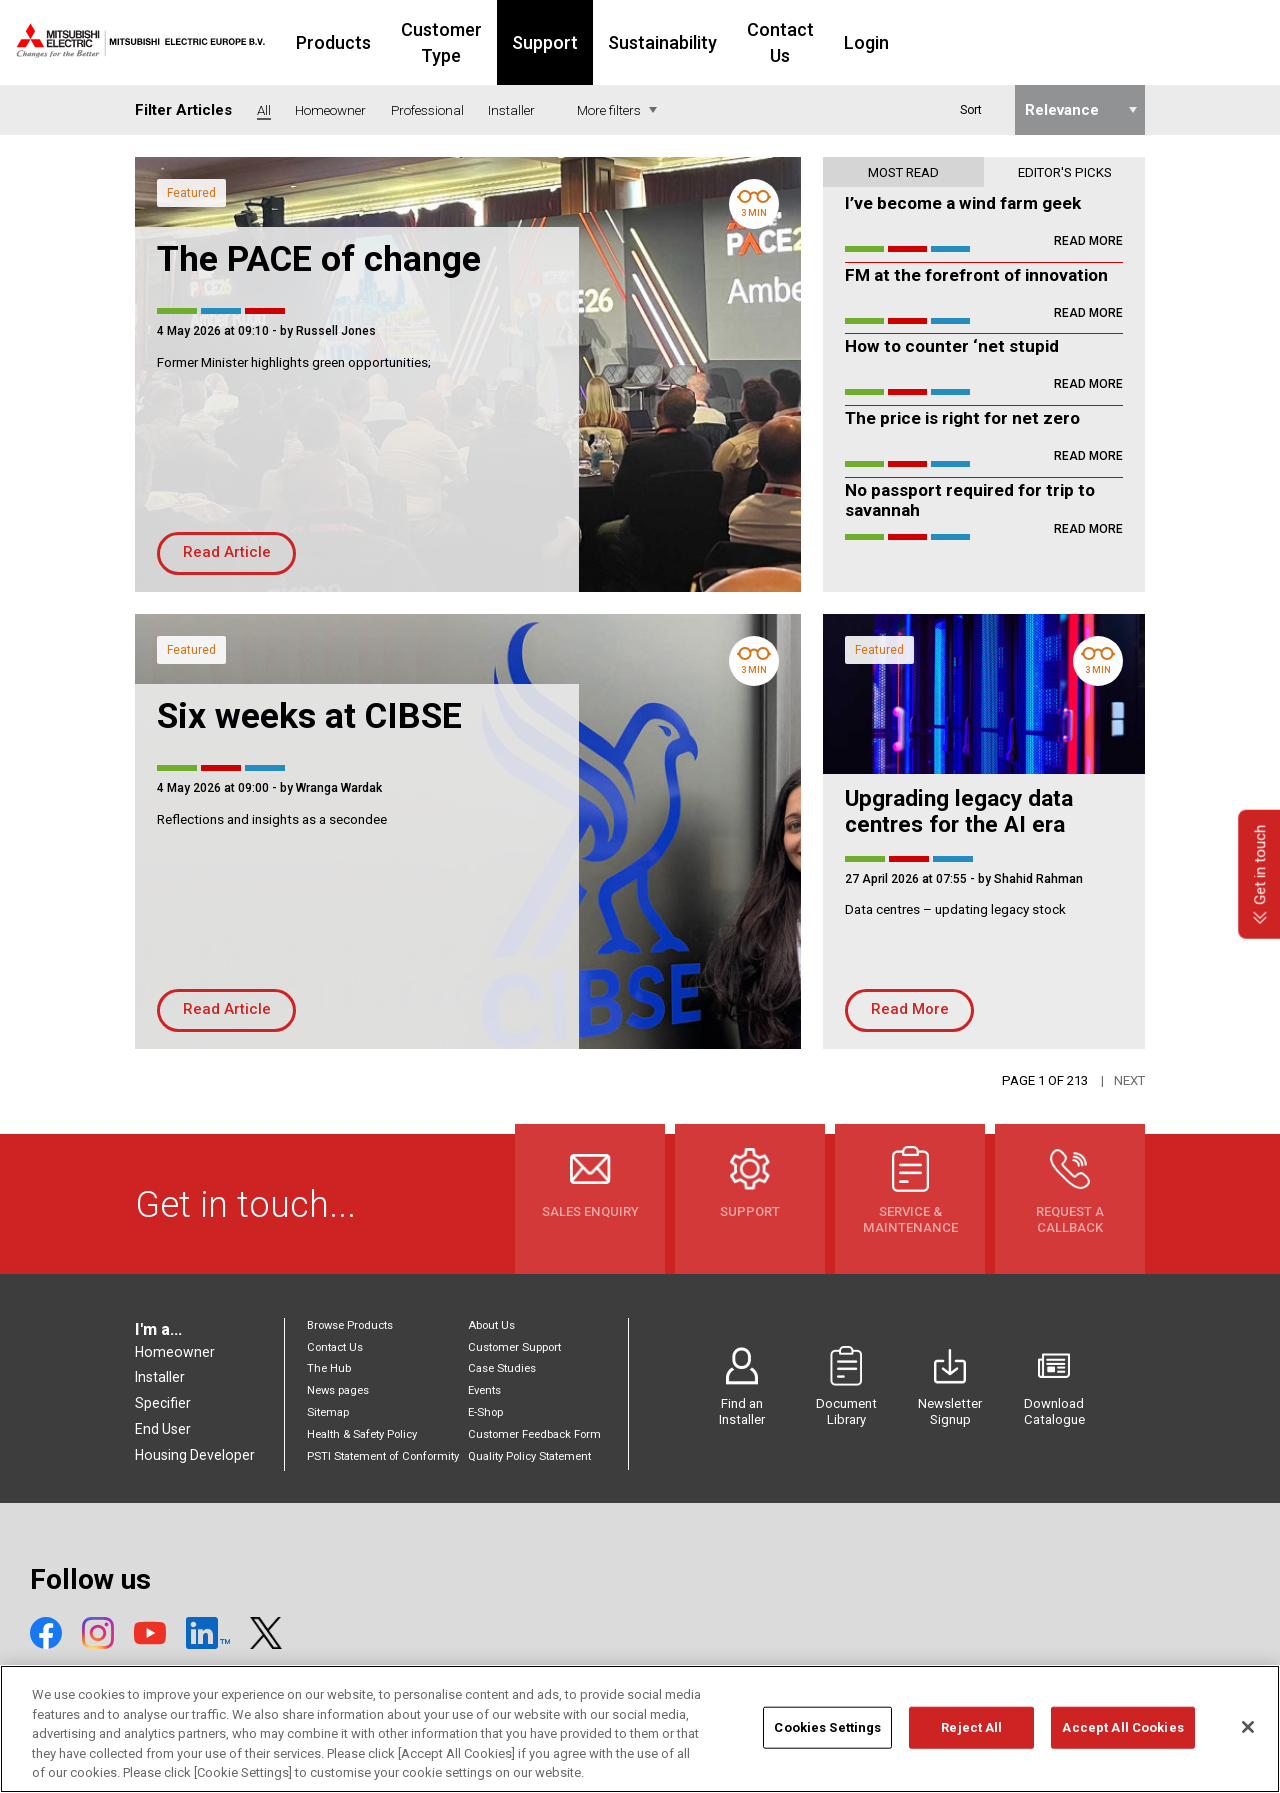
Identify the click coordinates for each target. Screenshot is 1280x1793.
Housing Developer (195, 1455)
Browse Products (350, 1325)
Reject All (971, 1753)
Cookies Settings (827, 1753)
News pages (338, 1390)
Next (1129, 1080)
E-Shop (485, 1412)
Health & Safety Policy (362, 1434)
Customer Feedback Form (534, 1434)
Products (408, 42)
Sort (971, 110)
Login (1009, 42)
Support (664, 42)
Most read (903, 172)
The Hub (329, 1368)
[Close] (1248, 1753)
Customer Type (538, 42)
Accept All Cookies (1122, 1753)
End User (163, 1429)
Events (484, 1390)
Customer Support (514, 1347)
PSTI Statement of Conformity (383, 1456)
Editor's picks (1065, 172)
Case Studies (502, 1368)
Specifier (163, 1403)
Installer (160, 1377)
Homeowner (175, 1352)
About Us (491, 1325)
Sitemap (328, 1412)
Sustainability (781, 42)
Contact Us (911, 42)
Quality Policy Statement (529, 1456)
